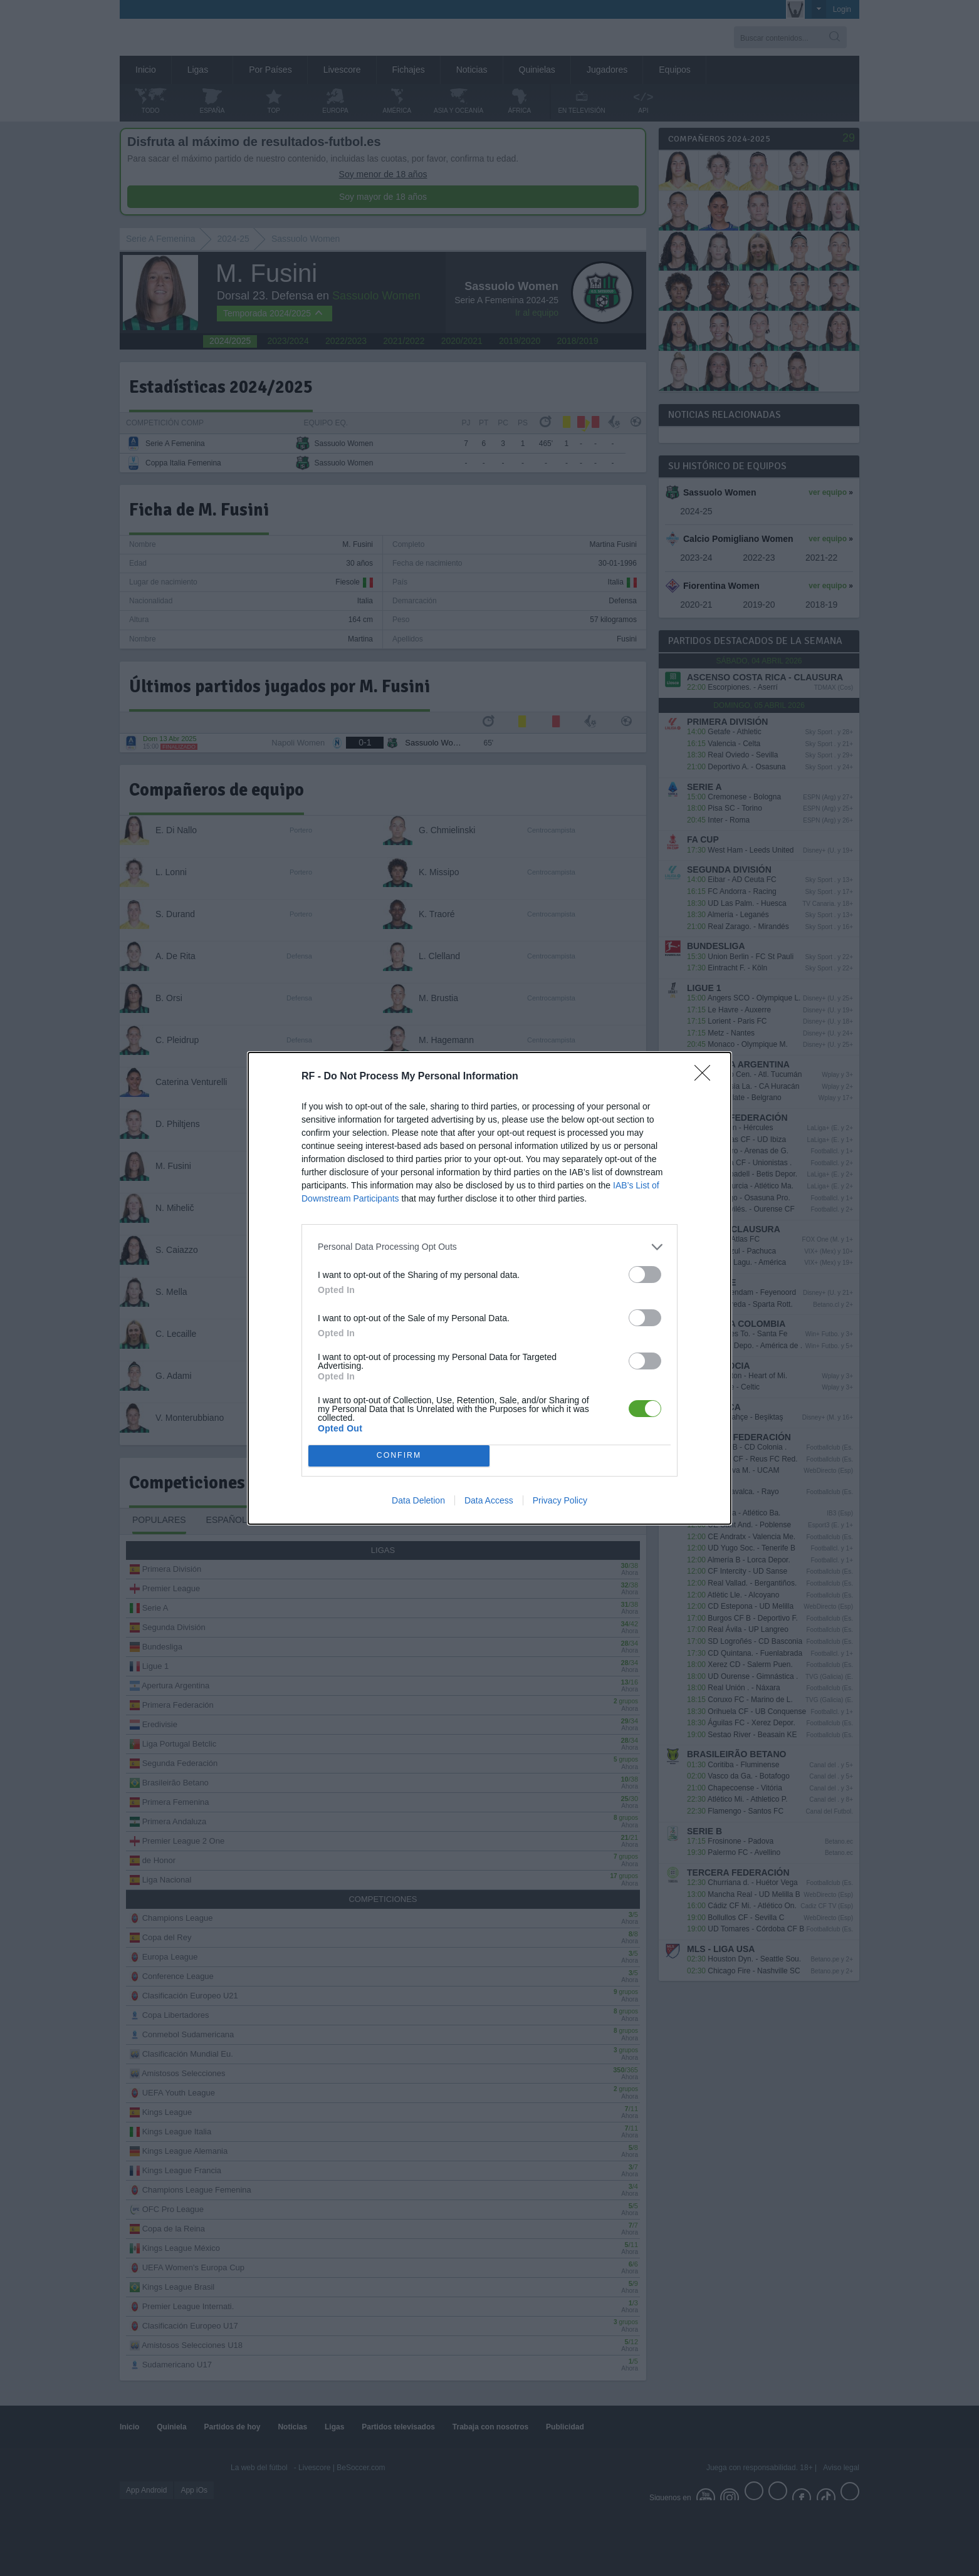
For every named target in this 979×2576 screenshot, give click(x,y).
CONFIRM (398, 1455)
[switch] (645, 1274)
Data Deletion (418, 1500)
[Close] (706, 1077)
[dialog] (489, 1288)
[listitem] (489, 1247)
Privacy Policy (560, 1500)
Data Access (488, 1500)
